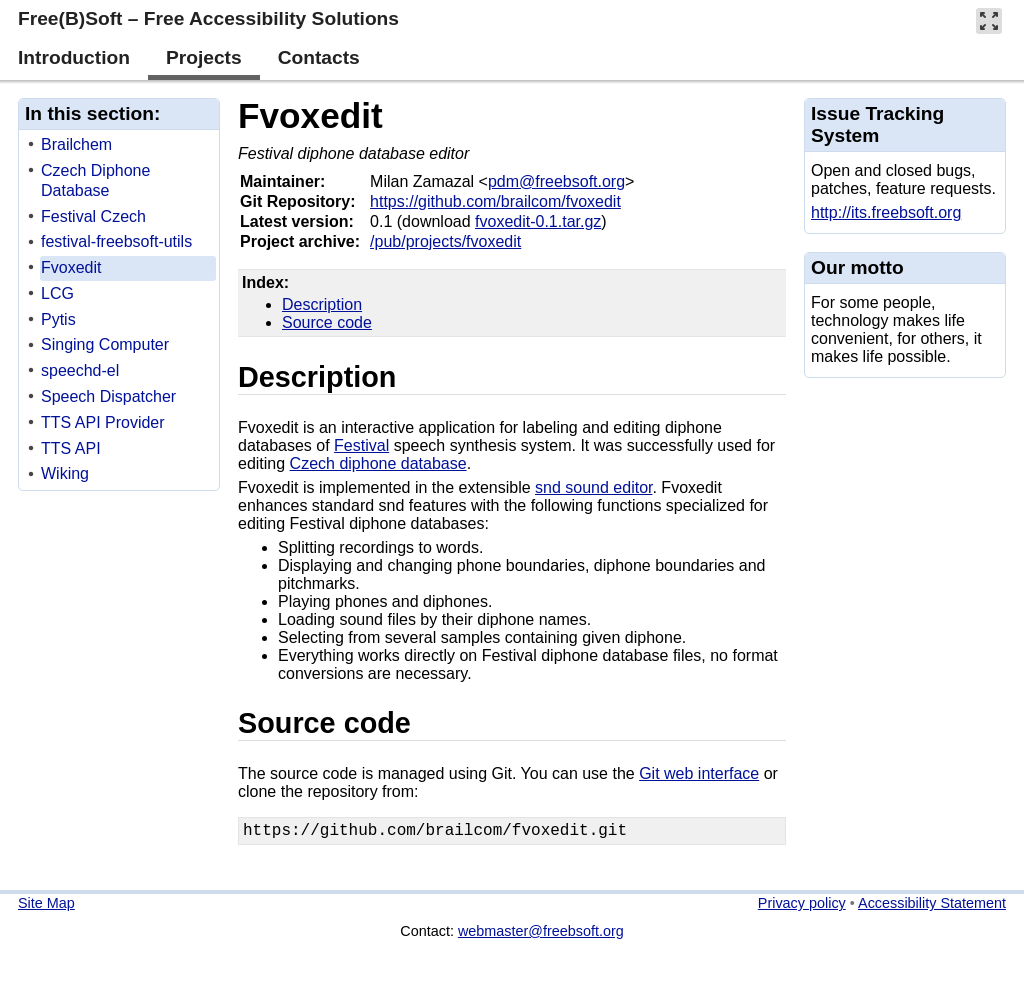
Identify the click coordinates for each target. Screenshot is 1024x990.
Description (322, 304)
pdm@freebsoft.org (556, 181)
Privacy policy (802, 907)
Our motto (857, 267)
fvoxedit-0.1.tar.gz (538, 221)
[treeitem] (120, 145)
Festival (361, 445)
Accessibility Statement (932, 907)
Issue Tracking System (877, 124)
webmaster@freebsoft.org (541, 935)
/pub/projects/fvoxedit (445, 241)
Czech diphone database (378, 463)
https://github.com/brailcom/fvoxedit (495, 201)
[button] (989, 20)
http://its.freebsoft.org (886, 212)
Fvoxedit (310, 115)
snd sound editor (593, 487)
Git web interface (699, 773)
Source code (327, 322)
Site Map (46, 907)
